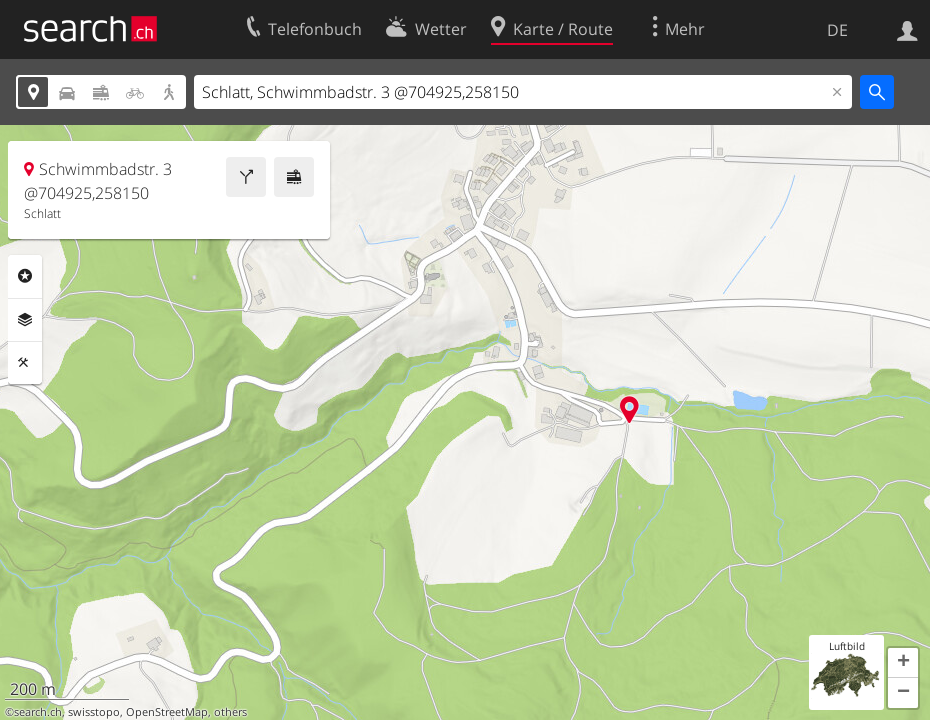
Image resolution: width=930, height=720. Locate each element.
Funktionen (25, 363)
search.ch (38, 712)
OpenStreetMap (167, 712)
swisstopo (94, 712)
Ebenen (25, 320)
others (230, 712)
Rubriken (25, 276)
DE (837, 30)
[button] (903, 663)
